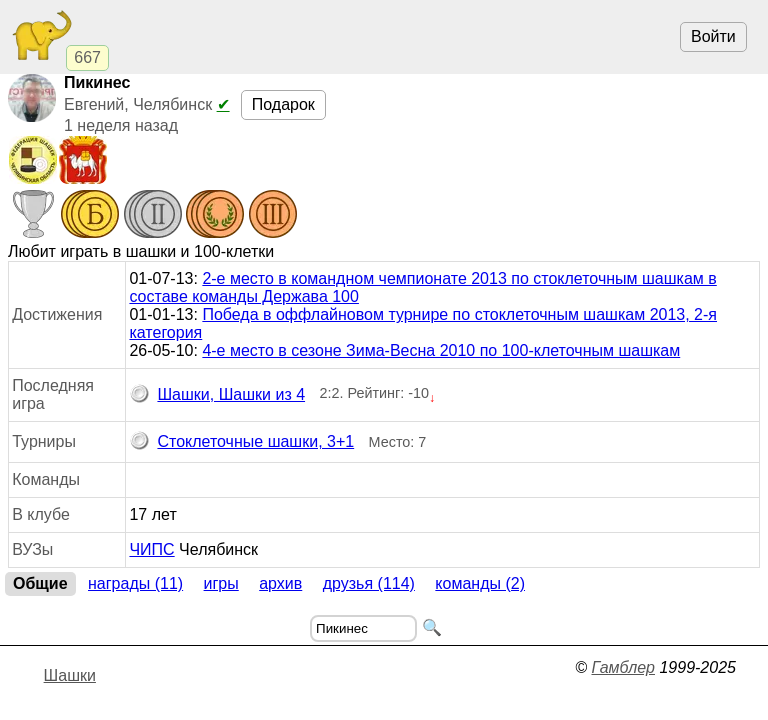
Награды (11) (135, 583)
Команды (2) (480, 583)
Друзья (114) (369, 583)
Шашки (70, 675)
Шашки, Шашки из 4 (217, 395)
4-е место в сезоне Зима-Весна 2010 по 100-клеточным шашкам (441, 350)
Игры (221, 583)
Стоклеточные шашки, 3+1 (241, 442)
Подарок (283, 104)
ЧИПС (151, 549)
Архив (280, 583)
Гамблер (623, 667)
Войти (713, 36)
